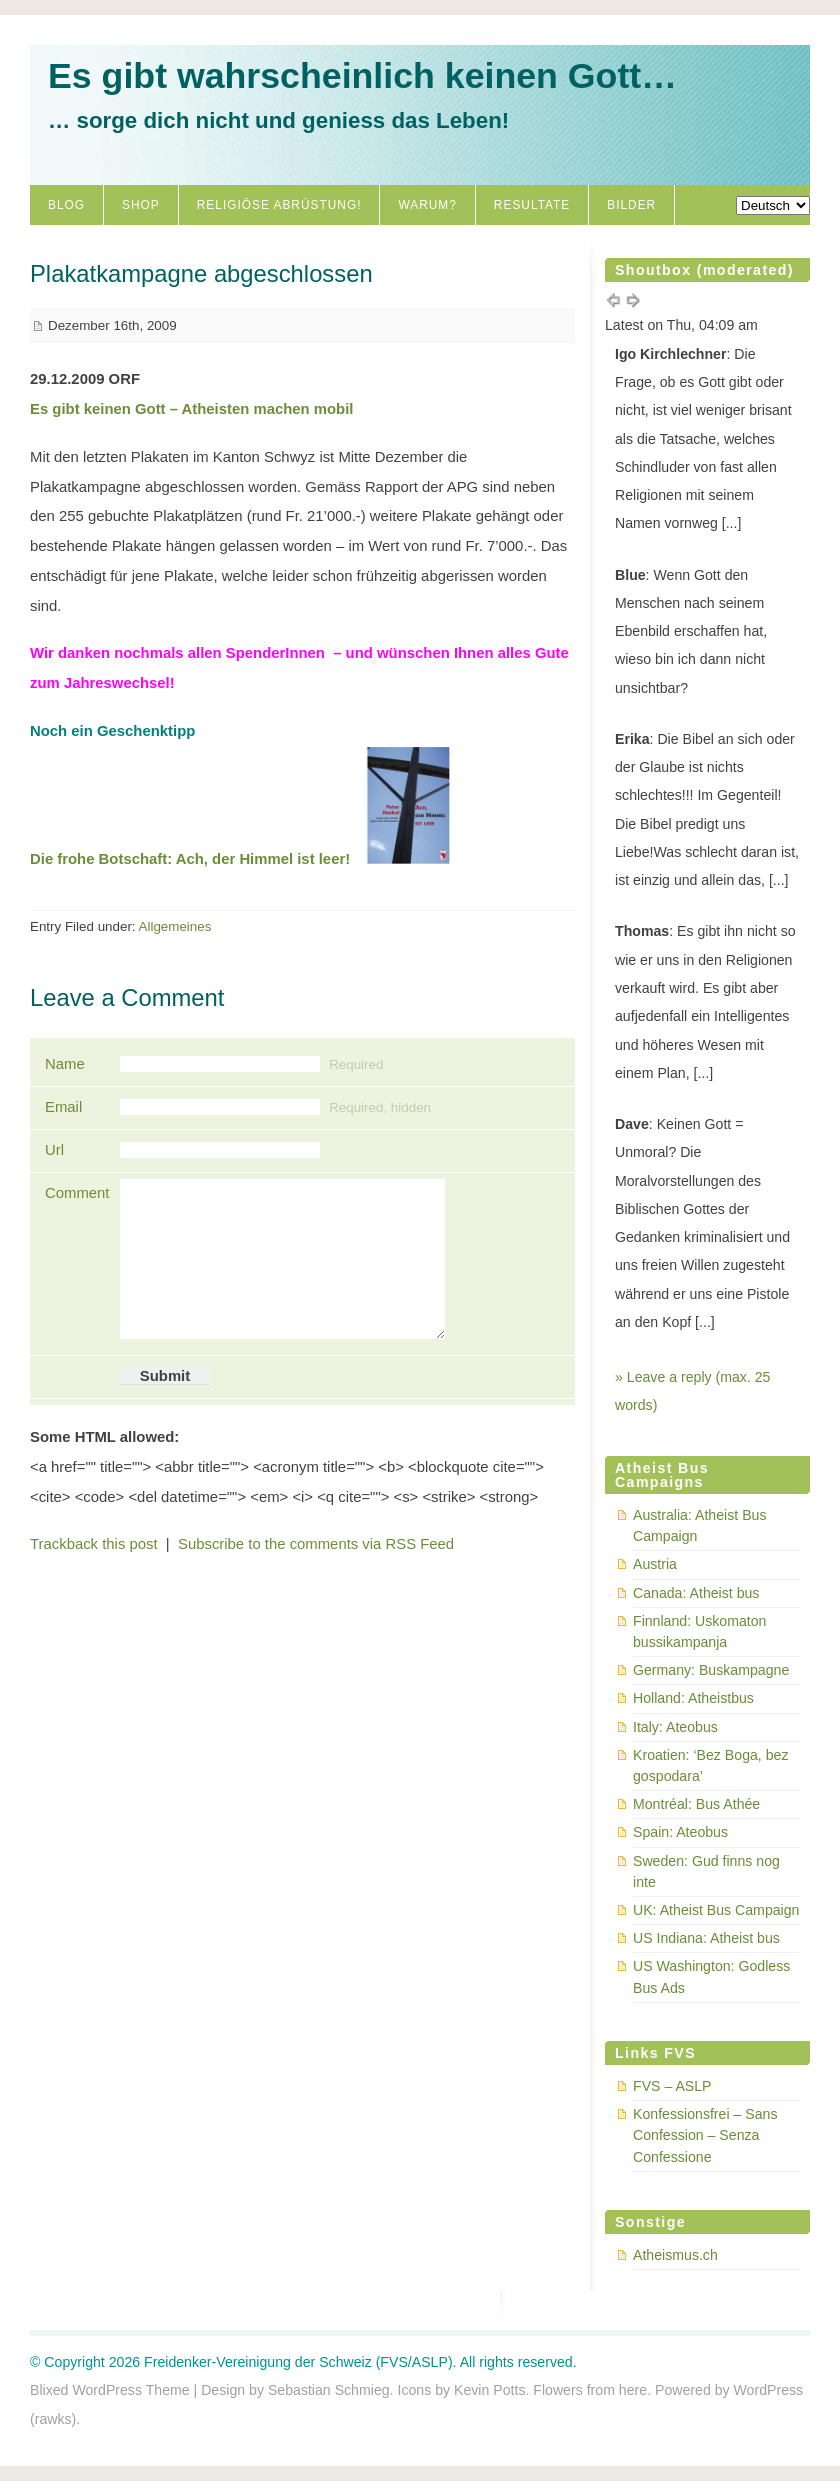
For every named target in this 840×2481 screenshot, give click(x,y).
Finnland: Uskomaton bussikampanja (699, 1631)
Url (54, 1150)
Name (65, 1064)
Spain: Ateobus (680, 1832)
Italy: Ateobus (675, 1727)
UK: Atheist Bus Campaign (716, 1910)
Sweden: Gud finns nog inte (706, 1871)
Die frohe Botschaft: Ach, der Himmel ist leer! (190, 859)
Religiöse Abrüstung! (279, 205)
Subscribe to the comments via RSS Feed (316, 1544)
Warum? (427, 205)
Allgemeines (175, 926)
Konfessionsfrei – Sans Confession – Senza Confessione (705, 2135)
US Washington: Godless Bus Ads (711, 1976)
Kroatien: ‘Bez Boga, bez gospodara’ (710, 1765)
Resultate (532, 205)
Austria (655, 1564)
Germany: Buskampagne (711, 1670)
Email (63, 1107)
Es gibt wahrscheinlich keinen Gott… (362, 76)
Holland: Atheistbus (693, 1698)
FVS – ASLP (672, 2086)
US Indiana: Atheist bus (706, 1938)
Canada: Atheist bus (696, 1593)
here (633, 2390)
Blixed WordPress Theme (110, 2390)
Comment (75, 1193)
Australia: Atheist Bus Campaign (699, 1525)
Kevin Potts (489, 2390)
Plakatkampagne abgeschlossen (201, 273)
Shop (141, 205)
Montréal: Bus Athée (696, 1804)
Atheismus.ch (675, 2255)
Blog (66, 205)
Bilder (631, 205)
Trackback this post (94, 1544)
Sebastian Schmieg (329, 2390)
